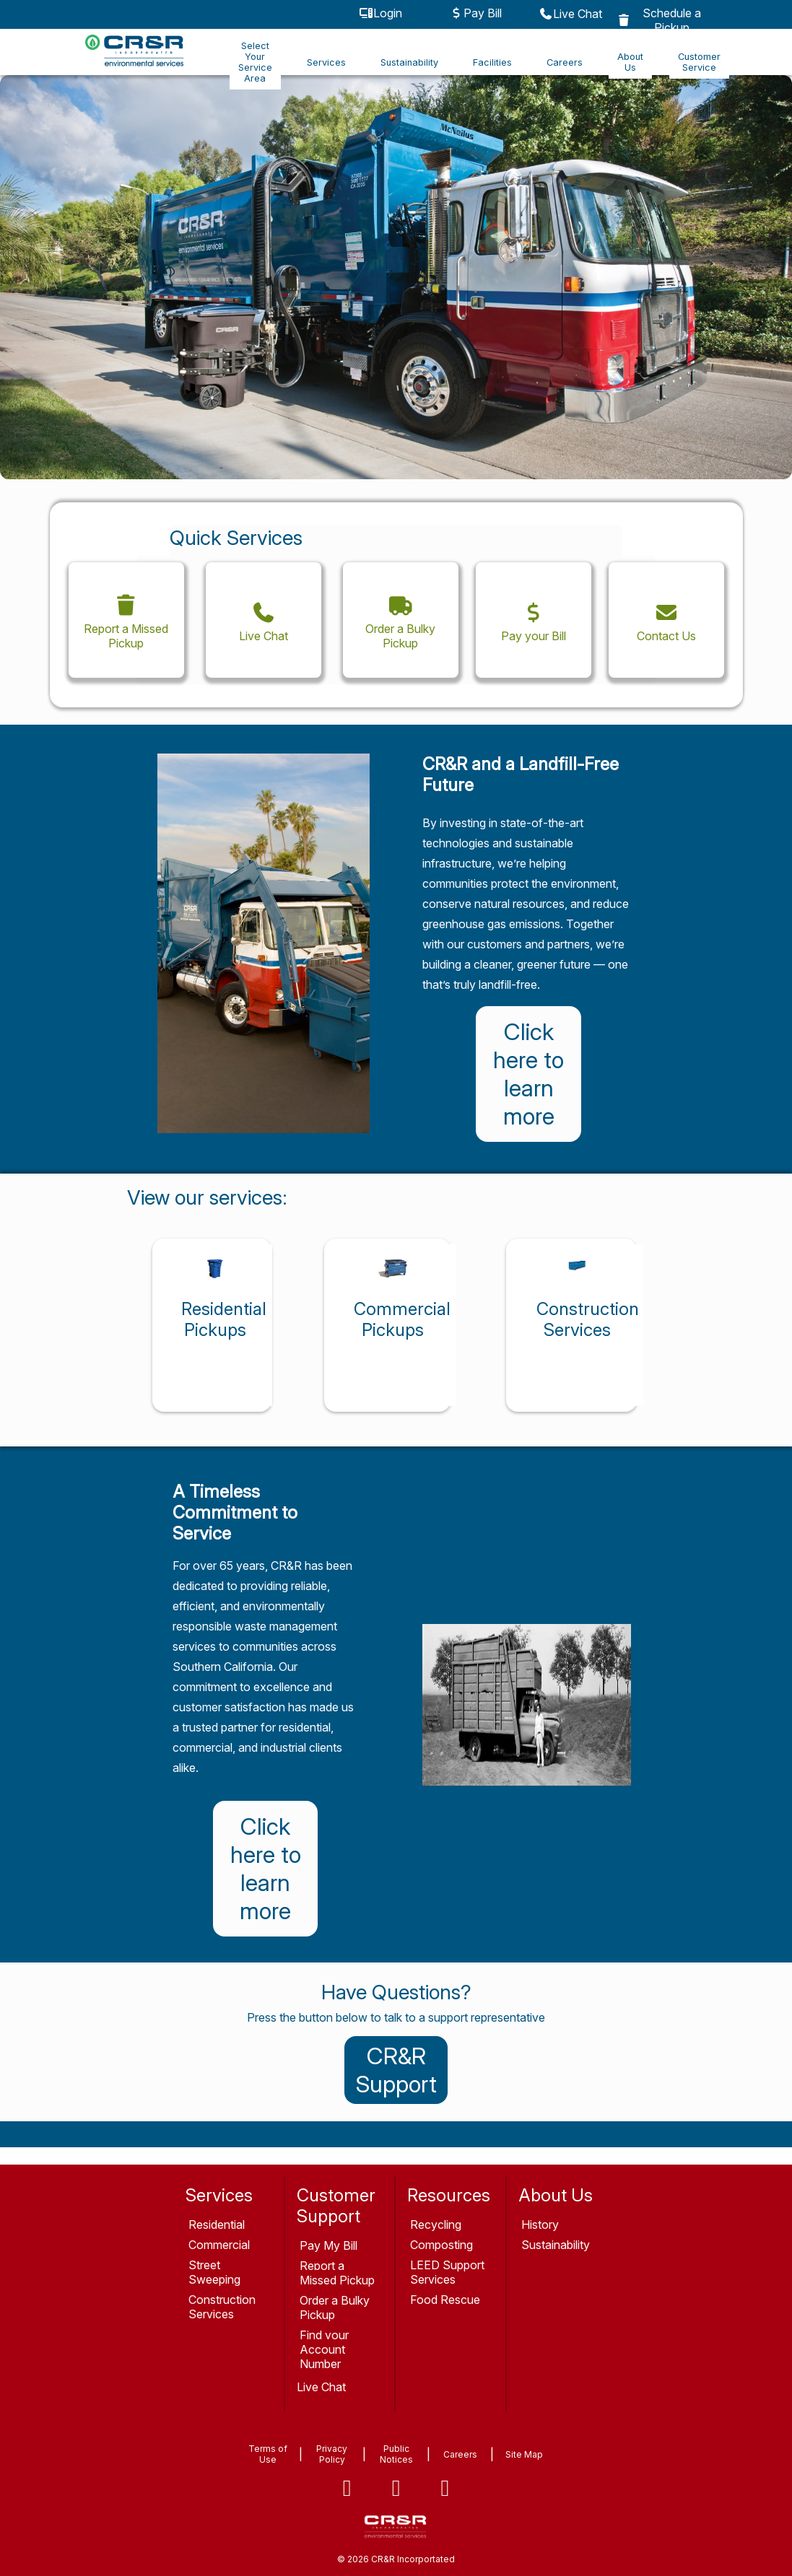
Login (380, 13)
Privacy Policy (331, 2454)
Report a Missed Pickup (337, 2272)
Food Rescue (445, 2299)
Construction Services (222, 2306)
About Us (630, 62)
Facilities (492, 62)
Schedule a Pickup (659, 20)
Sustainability (409, 62)
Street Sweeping (214, 2272)
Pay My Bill (328, 2245)
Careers (565, 62)
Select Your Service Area (255, 62)
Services (326, 62)
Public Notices (396, 2454)
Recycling (435, 2224)
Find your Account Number (324, 2349)
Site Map (524, 2454)
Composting (441, 2244)
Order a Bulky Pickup (335, 2307)
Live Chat (570, 13)
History (540, 2224)
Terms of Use (267, 2454)
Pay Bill (475, 13)
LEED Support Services (447, 2272)
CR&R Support (396, 2070)
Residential (216, 2224)
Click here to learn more (528, 1074)
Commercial (219, 2244)
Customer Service (699, 62)
